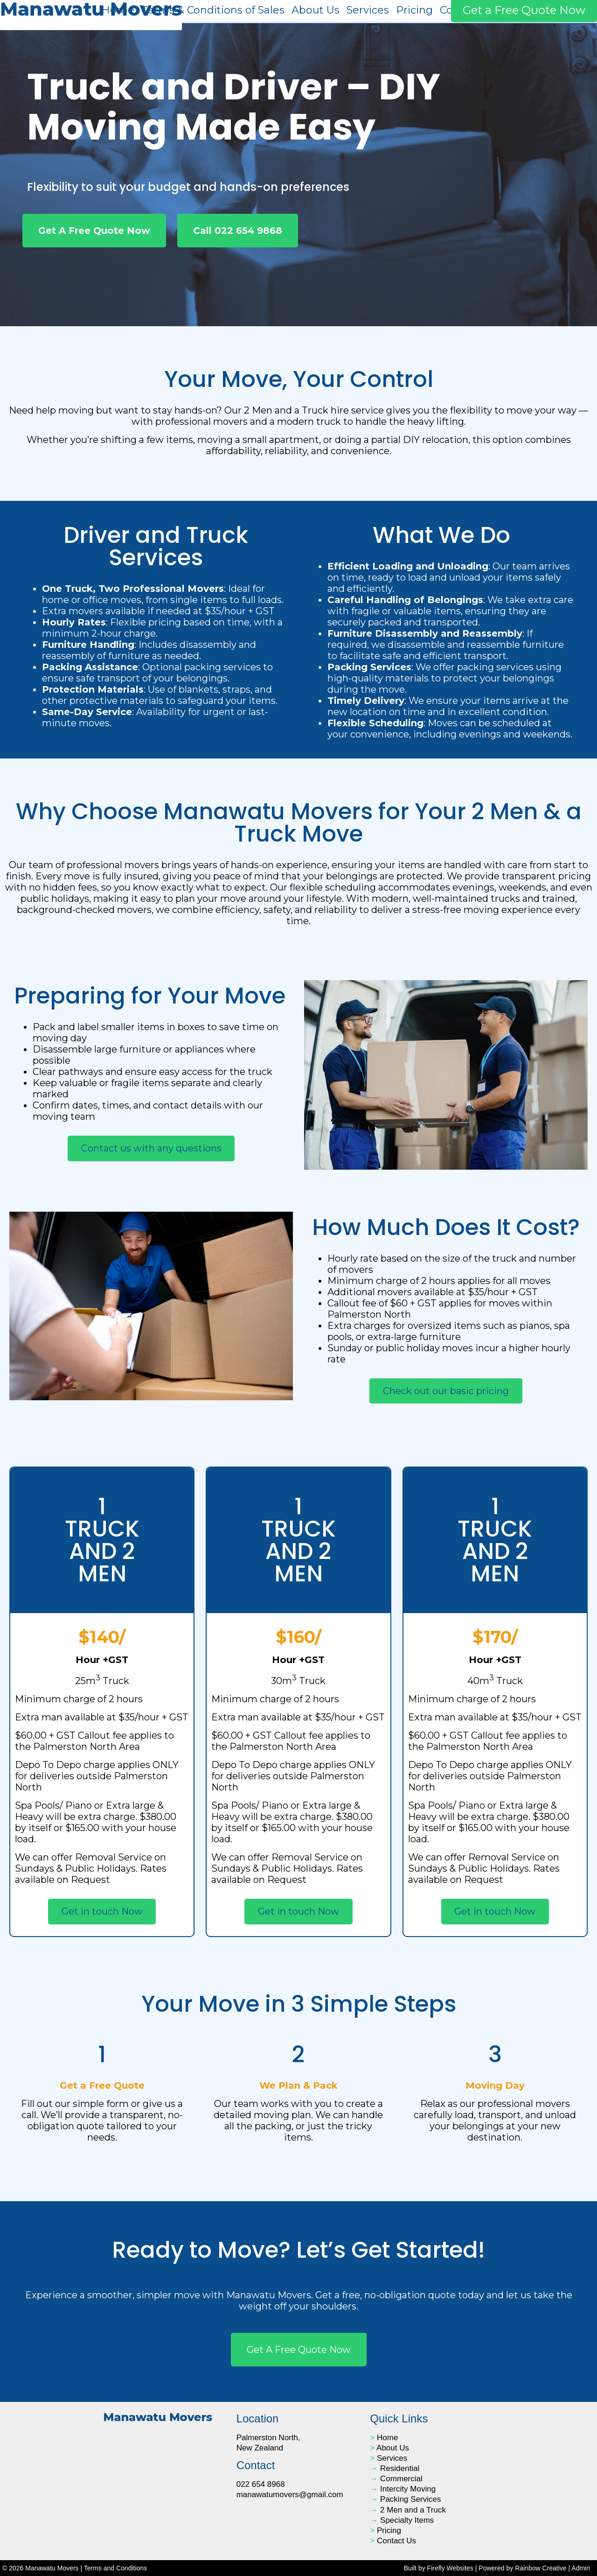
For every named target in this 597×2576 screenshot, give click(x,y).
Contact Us (396, 2540)
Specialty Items (407, 2520)
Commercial (401, 2478)
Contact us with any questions (151, 1148)
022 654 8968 (260, 2484)
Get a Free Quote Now (524, 10)
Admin (580, 2568)
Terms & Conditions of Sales (213, 10)
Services (368, 10)
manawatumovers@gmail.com (289, 2494)
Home (117, 10)
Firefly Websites (450, 2568)
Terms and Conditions (115, 2568)
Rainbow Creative (541, 2568)
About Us (316, 10)
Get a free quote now (299, 2349)
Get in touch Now (102, 1911)
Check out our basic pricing (446, 1391)
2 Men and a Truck (413, 2510)
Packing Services (410, 2499)
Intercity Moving (408, 2489)
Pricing (414, 10)
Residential (399, 2468)
